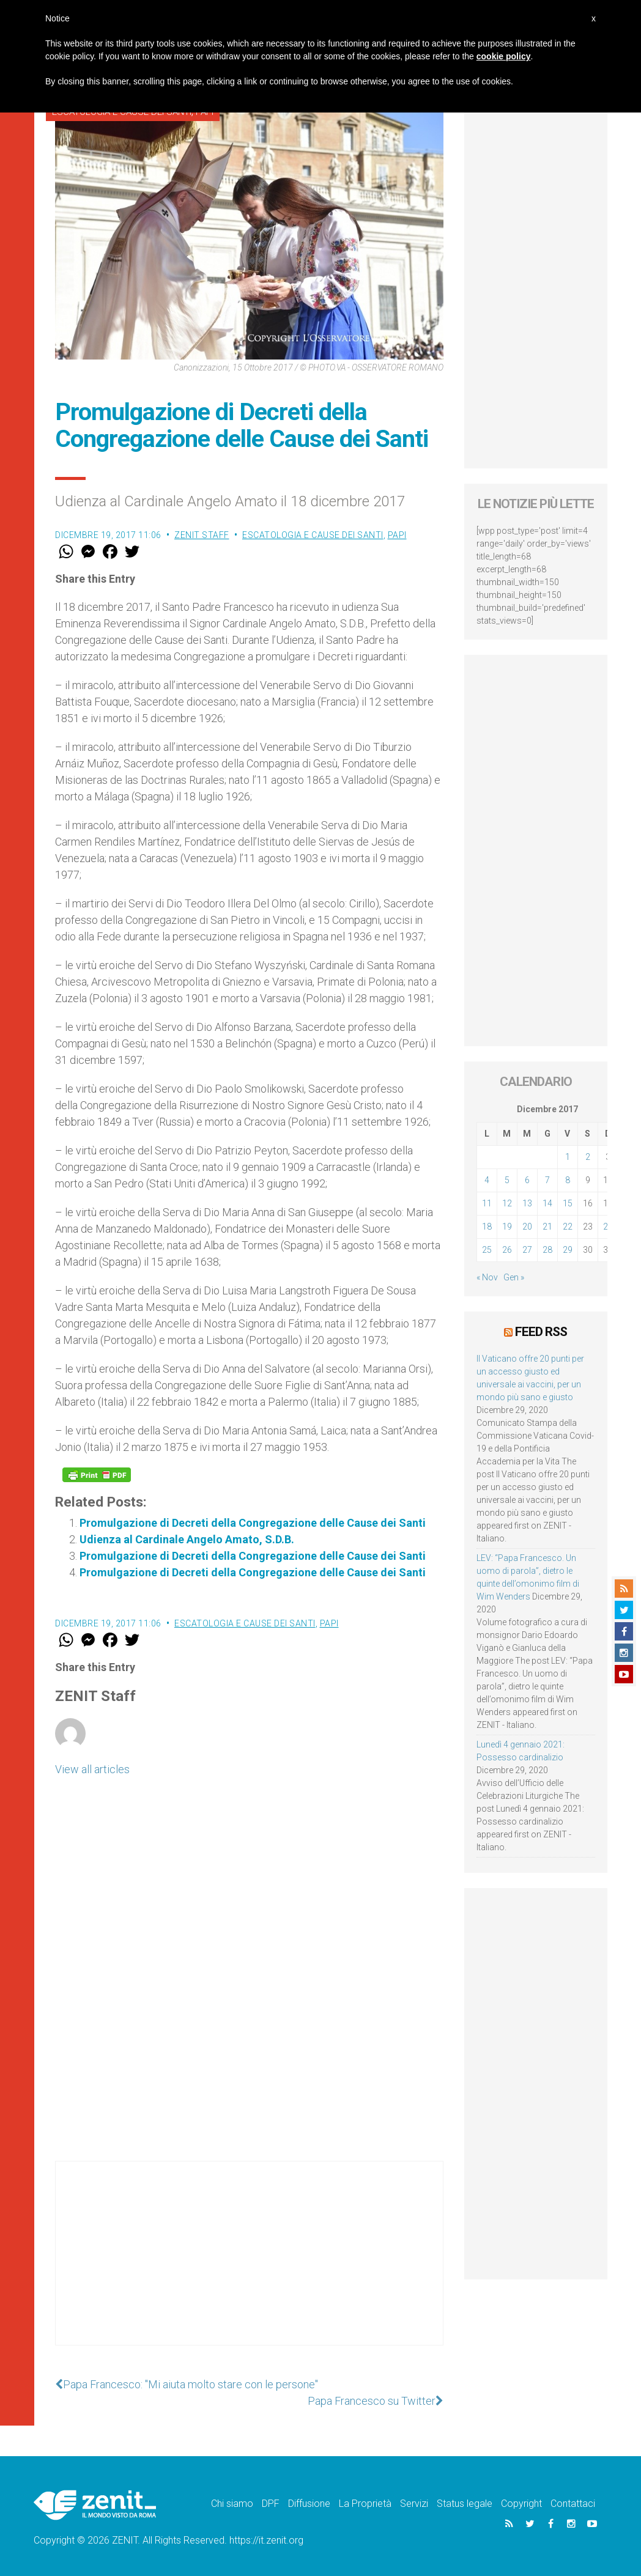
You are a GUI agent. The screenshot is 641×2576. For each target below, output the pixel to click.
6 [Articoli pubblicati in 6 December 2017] (527, 1180)
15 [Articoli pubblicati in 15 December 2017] (567, 1203)
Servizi (414, 2503)
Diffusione (309, 2503)
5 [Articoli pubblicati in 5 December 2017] (507, 1180)
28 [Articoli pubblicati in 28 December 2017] (547, 1250)
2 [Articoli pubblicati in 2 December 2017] (587, 1157)
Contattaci (572, 2503)
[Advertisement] (249, 2265)
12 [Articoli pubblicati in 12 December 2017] (507, 1203)
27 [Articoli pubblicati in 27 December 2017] (527, 1250)
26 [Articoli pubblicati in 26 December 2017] (507, 1250)
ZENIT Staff (201, 535)
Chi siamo (232, 2503)
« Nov (487, 1277)
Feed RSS (541, 1331)
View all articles (92, 1769)
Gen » (513, 1277)
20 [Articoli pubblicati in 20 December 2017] (527, 1226)
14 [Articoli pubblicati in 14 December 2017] (547, 1203)
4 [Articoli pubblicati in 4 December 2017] (486, 1180)
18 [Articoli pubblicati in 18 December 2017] (487, 1226)
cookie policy (503, 56)
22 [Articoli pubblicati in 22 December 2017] (567, 1226)
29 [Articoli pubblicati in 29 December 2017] (567, 1250)
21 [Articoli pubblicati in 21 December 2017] (547, 1226)
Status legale (464, 2503)
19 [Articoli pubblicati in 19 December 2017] (507, 1226)
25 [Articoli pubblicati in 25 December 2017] (487, 1250)
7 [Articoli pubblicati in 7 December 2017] (547, 1180)
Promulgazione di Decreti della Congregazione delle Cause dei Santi (253, 1522)
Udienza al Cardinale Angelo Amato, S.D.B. (187, 1539)
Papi (397, 535)
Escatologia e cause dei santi (312, 535)
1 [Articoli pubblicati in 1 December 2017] (567, 1157)
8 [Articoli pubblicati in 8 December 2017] (567, 1180)
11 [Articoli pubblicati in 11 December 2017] (487, 1203)
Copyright (521, 2503)
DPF (271, 2503)
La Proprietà (365, 2503)
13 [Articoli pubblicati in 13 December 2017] (527, 1203)
